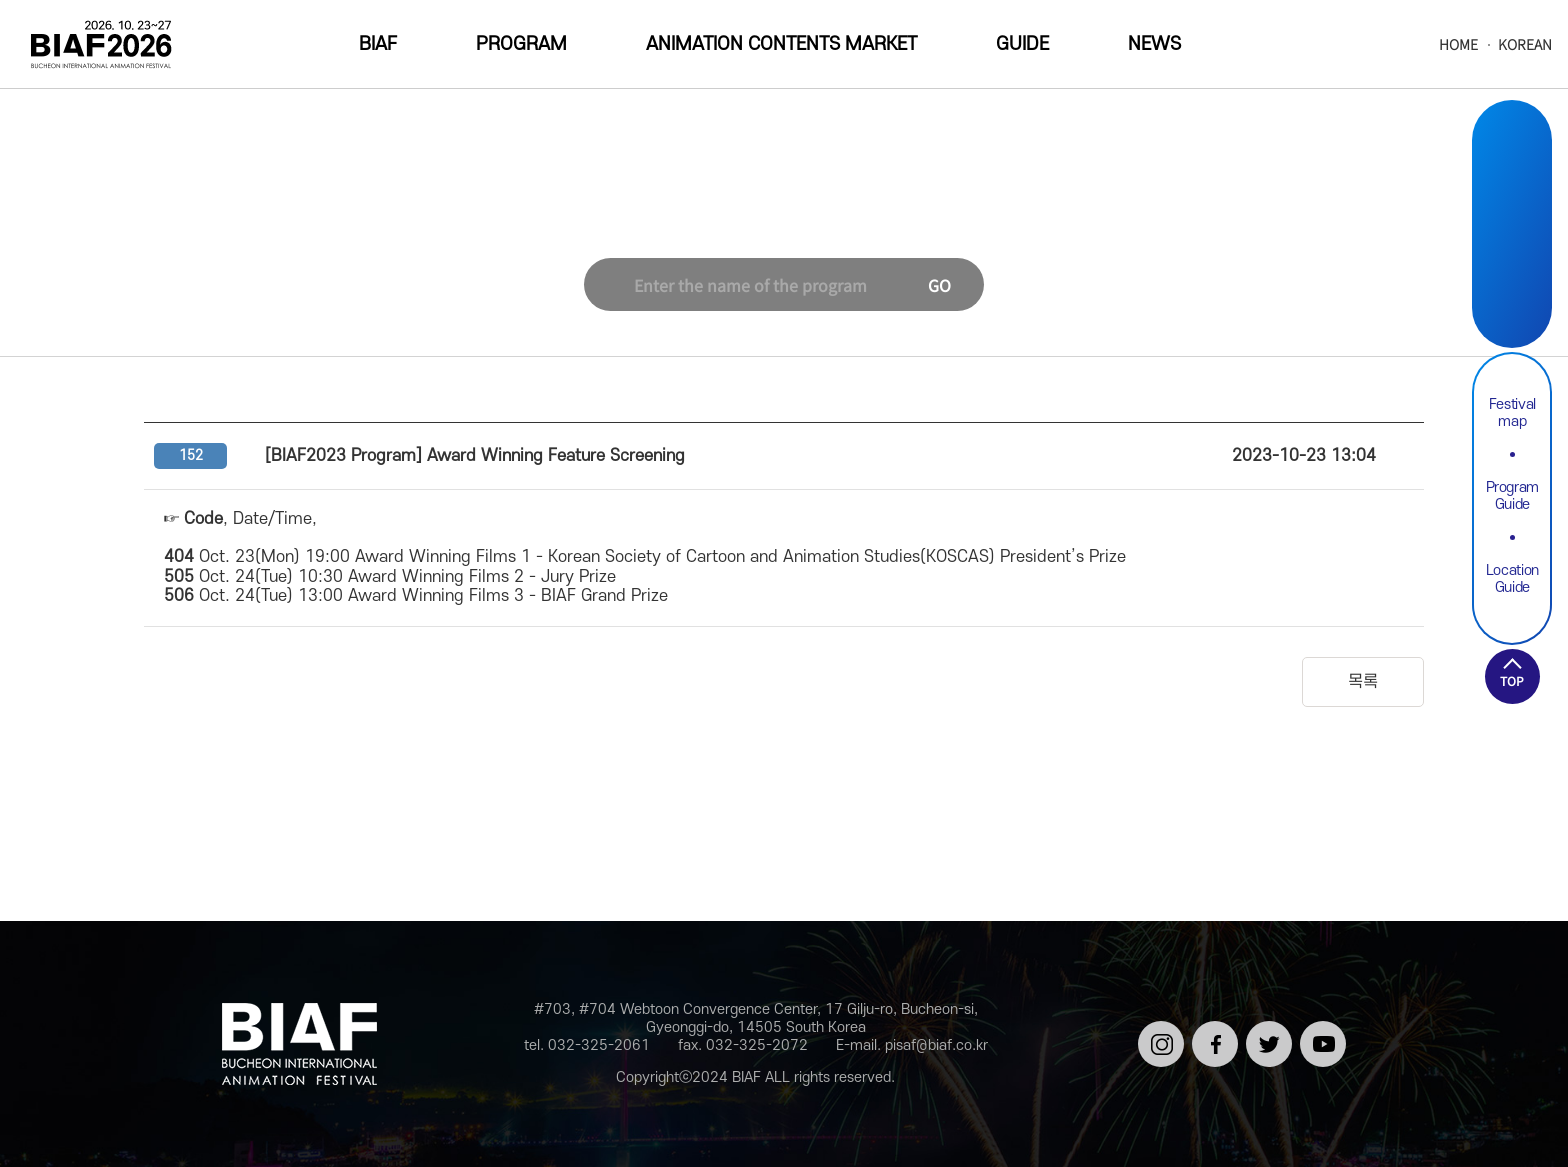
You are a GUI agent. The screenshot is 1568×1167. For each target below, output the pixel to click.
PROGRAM (521, 44)
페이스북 (1211, 1037)
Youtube (1512, 295)
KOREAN (1525, 44)
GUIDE (1022, 44)
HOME (1458, 44)
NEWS (1154, 44)
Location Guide (1512, 579)
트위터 (1265, 1029)
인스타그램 (1157, 1037)
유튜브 (1319, 1029)
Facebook (1512, 201)
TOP (1512, 680)
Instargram (1512, 154)
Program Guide (1513, 496)
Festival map (1512, 413)
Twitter (1512, 248)
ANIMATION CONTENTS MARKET (781, 44)
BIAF (378, 44)
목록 (1363, 682)
